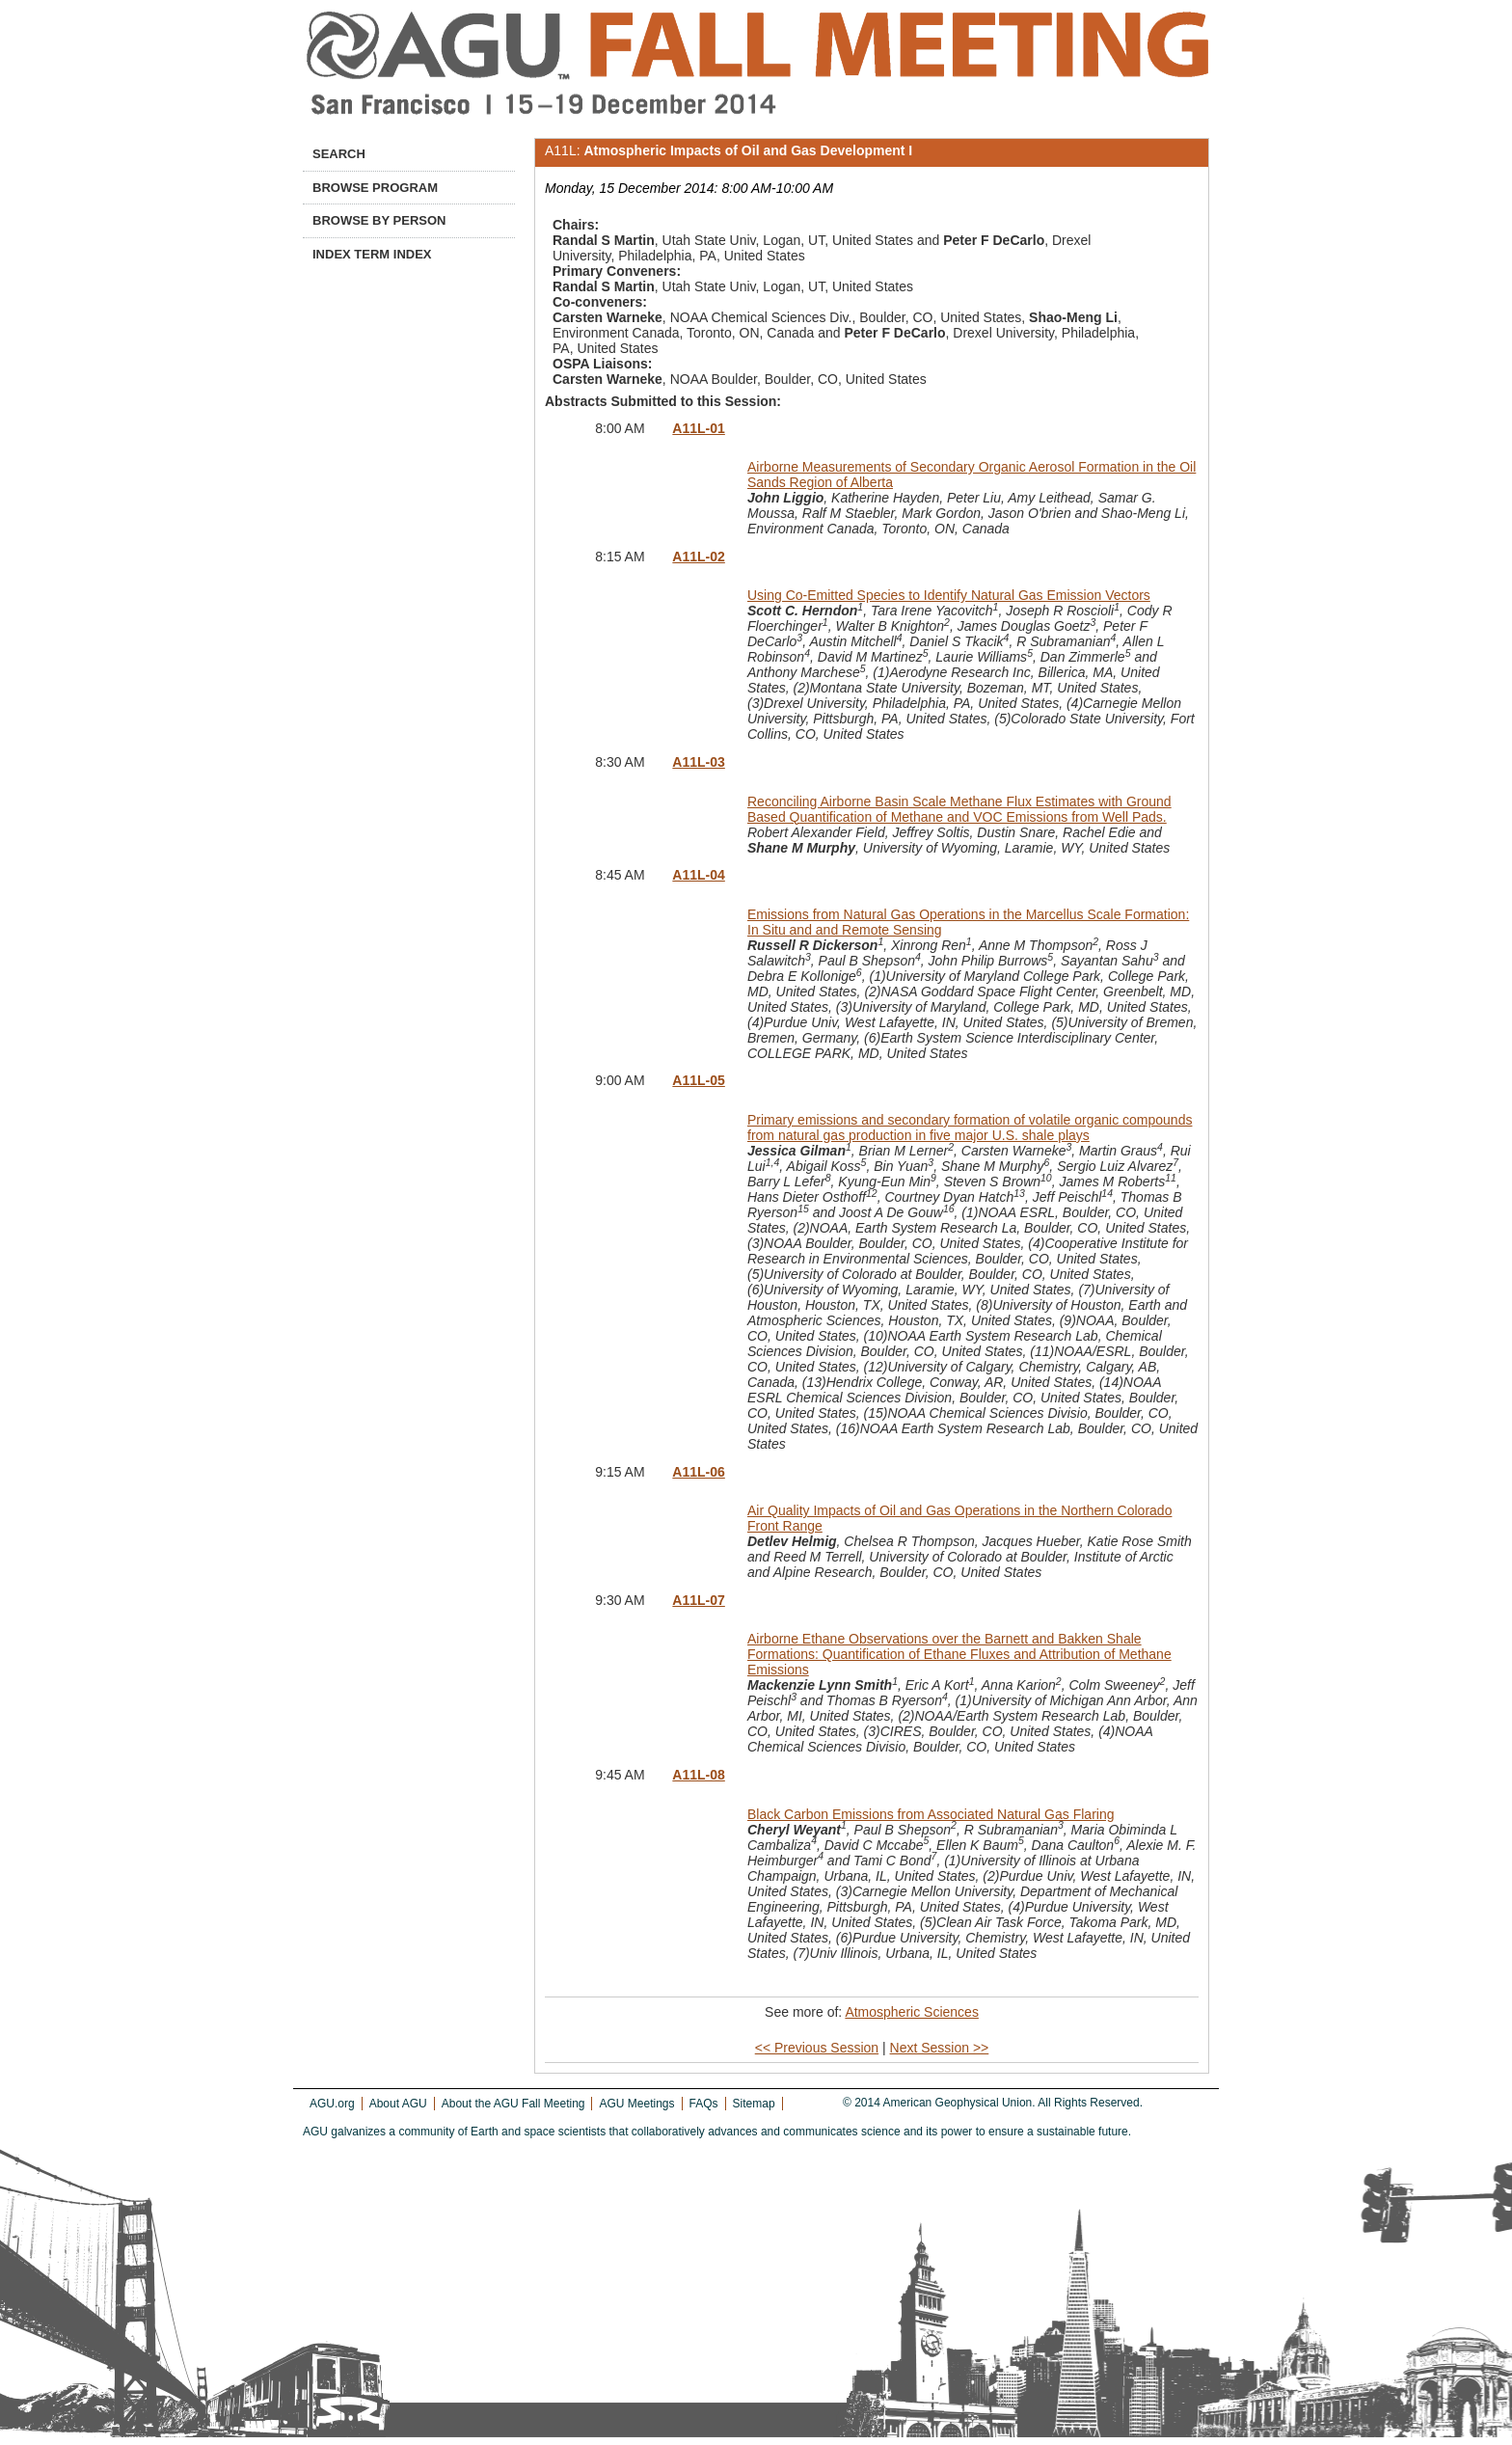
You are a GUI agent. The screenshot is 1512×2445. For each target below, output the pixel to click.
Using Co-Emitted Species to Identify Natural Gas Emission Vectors (948, 595)
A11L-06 (698, 1472)
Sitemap (754, 2103)
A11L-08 (698, 1774)
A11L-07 (698, 1600)
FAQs (703, 2103)
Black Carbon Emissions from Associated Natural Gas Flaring (930, 1814)
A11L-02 (698, 556)
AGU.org (332, 2103)
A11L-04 (698, 875)
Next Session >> (939, 2047)
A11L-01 (698, 428)
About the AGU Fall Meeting (513, 2103)
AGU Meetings (636, 2103)
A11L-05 (698, 1080)
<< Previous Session (816, 2047)
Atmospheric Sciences (912, 2012)
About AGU (398, 2103)
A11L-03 (698, 762)
